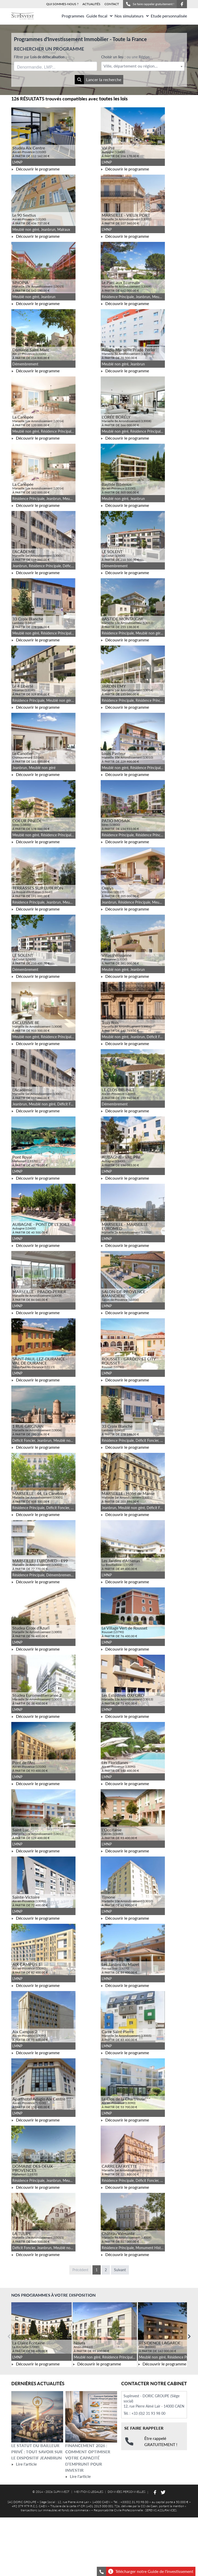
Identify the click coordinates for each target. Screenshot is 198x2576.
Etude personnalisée (169, 15)
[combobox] (55, 66)
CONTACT (112, 4)
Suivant (120, 2270)
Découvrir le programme (35, 168)
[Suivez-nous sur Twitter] (163, 2492)
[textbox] (142, 66)
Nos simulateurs (132, 15)
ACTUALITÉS (91, 4)
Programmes (73, 15)
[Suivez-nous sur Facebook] (182, 4)
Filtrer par (40, 57)
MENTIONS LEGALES (88, 2492)
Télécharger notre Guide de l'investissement (150, 2571)
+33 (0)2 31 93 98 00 (148, 2413)
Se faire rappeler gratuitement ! (150, 4)
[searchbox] (41, 66)
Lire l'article (24, 2463)
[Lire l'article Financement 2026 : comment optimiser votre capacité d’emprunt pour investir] (91, 2416)
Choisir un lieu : (126, 57)
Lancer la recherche (98, 79)
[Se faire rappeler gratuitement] (101, 2571)
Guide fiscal (99, 15)
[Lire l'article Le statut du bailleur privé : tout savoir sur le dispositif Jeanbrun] (37, 2416)
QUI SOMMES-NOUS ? (62, 4)
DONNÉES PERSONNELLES (126, 2492)
